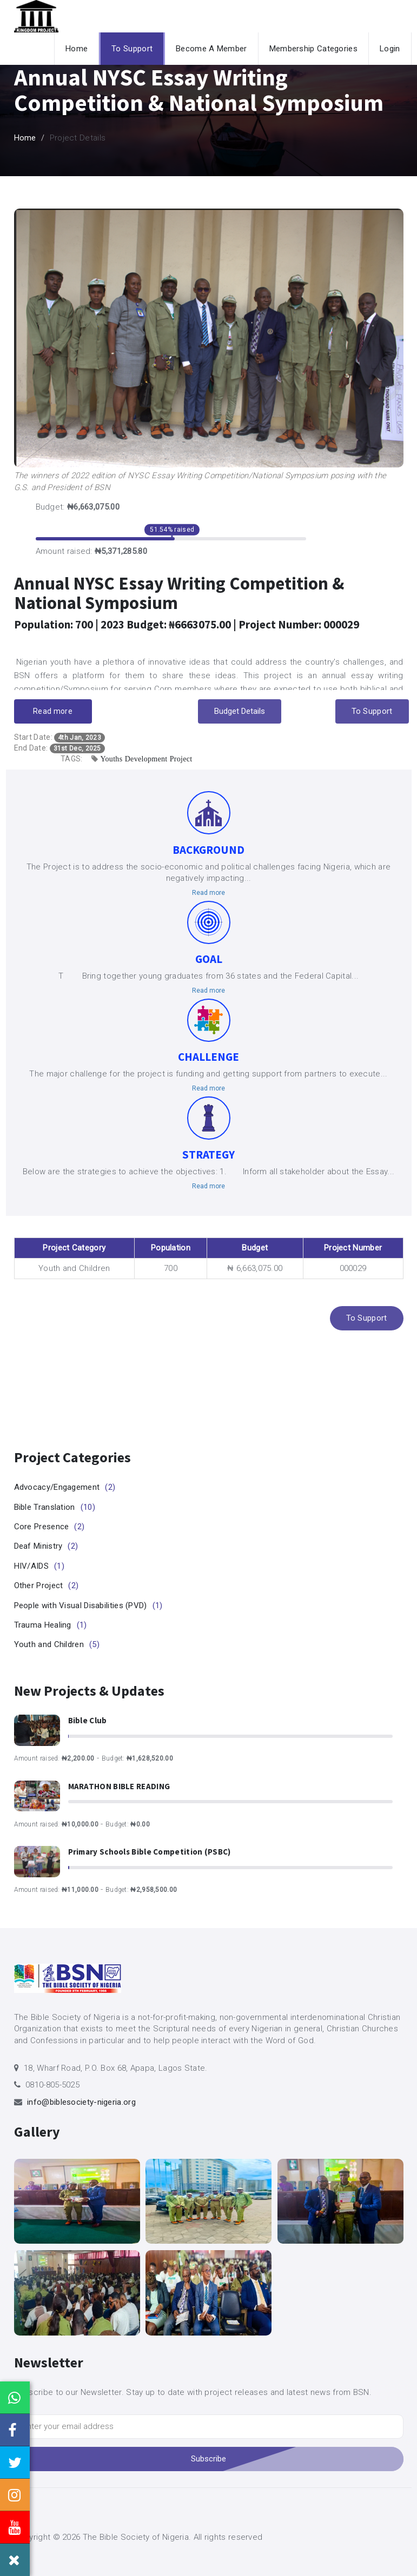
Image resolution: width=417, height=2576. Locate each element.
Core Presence (49, 1526)
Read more (52, 711)
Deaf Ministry (46, 1546)
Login (390, 48)
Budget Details (239, 711)
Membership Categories (313, 48)
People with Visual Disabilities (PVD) (88, 1605)
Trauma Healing (50, 1625)
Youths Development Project (147, 758)
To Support (132, 48)
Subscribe (208, 2459)
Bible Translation (54, 1507)
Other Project (46, 1585)
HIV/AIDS (39, 1566)
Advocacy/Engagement (65, 1487)
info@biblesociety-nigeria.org (81, 2102)
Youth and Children (57, 1644)
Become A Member (211, 48)
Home (76, 48)
